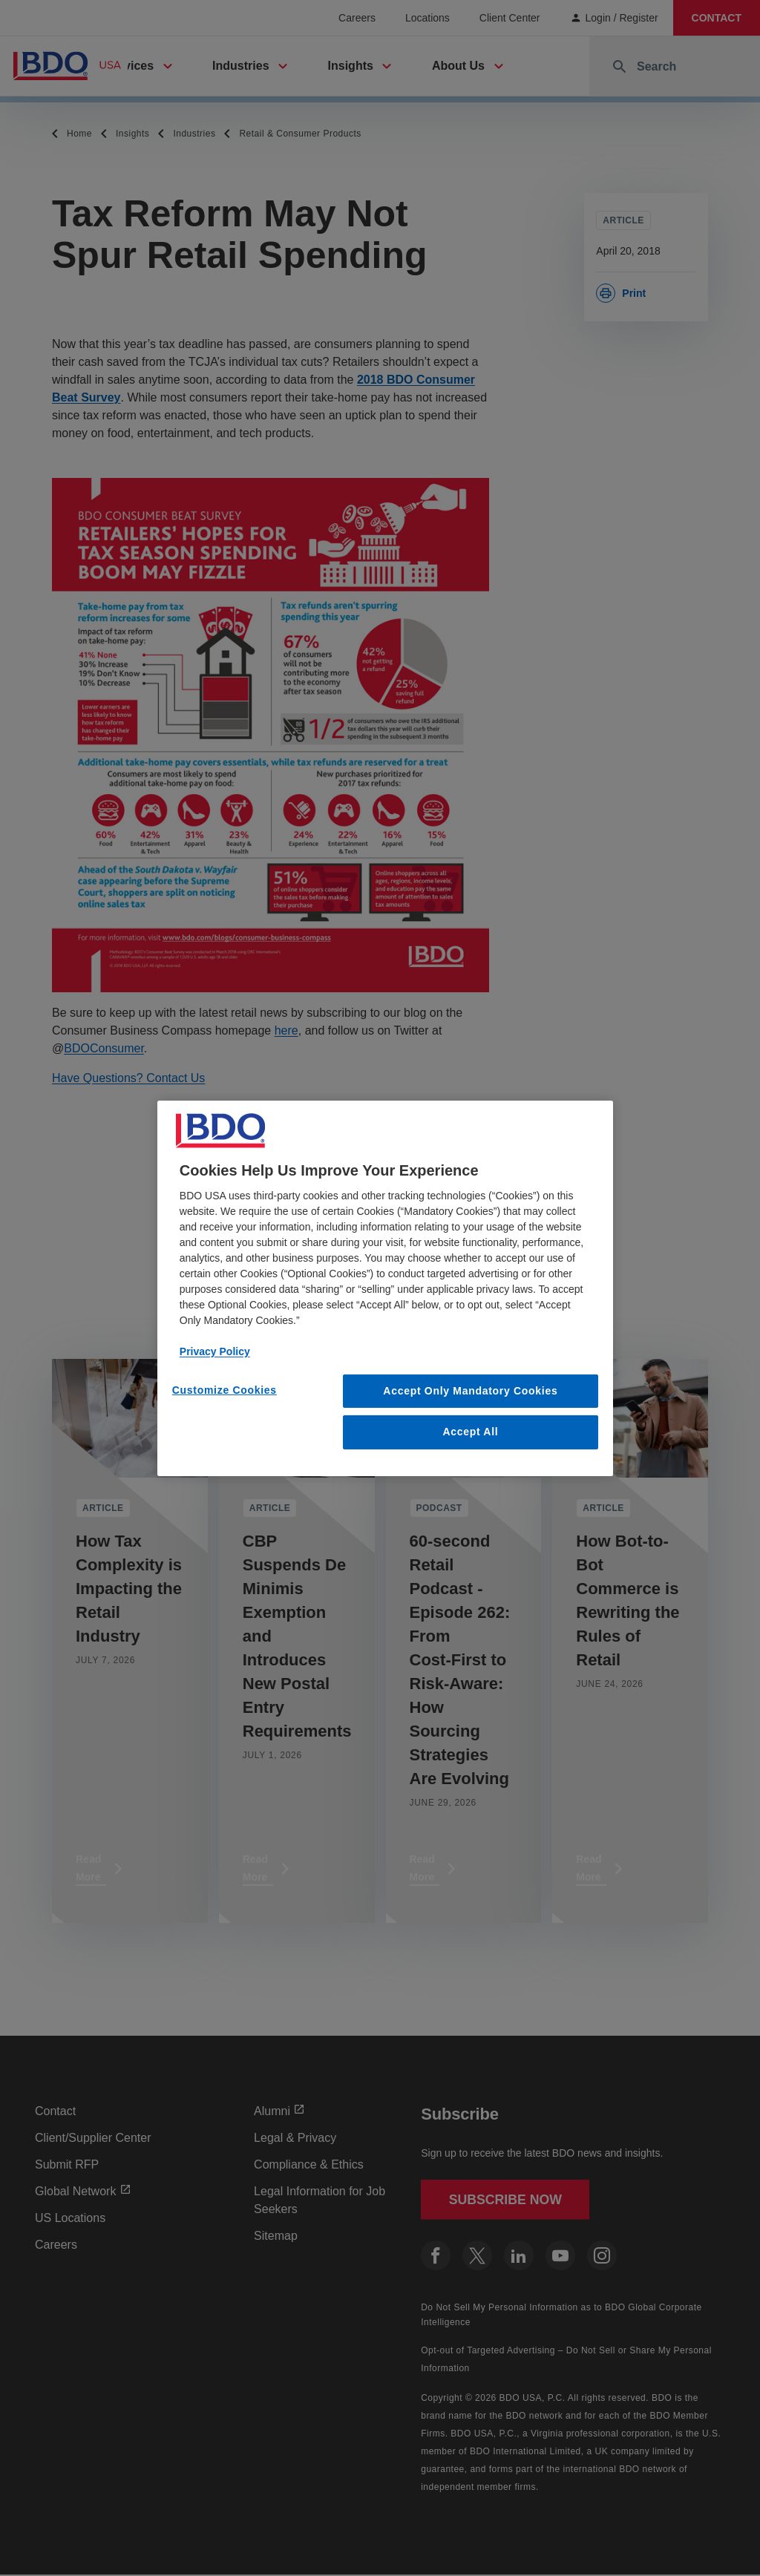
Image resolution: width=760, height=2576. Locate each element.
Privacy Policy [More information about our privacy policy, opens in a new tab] (215, 1351)
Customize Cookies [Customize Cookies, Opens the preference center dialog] (224, 1389)
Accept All (470, 1432)
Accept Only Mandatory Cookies (470, 1390)
